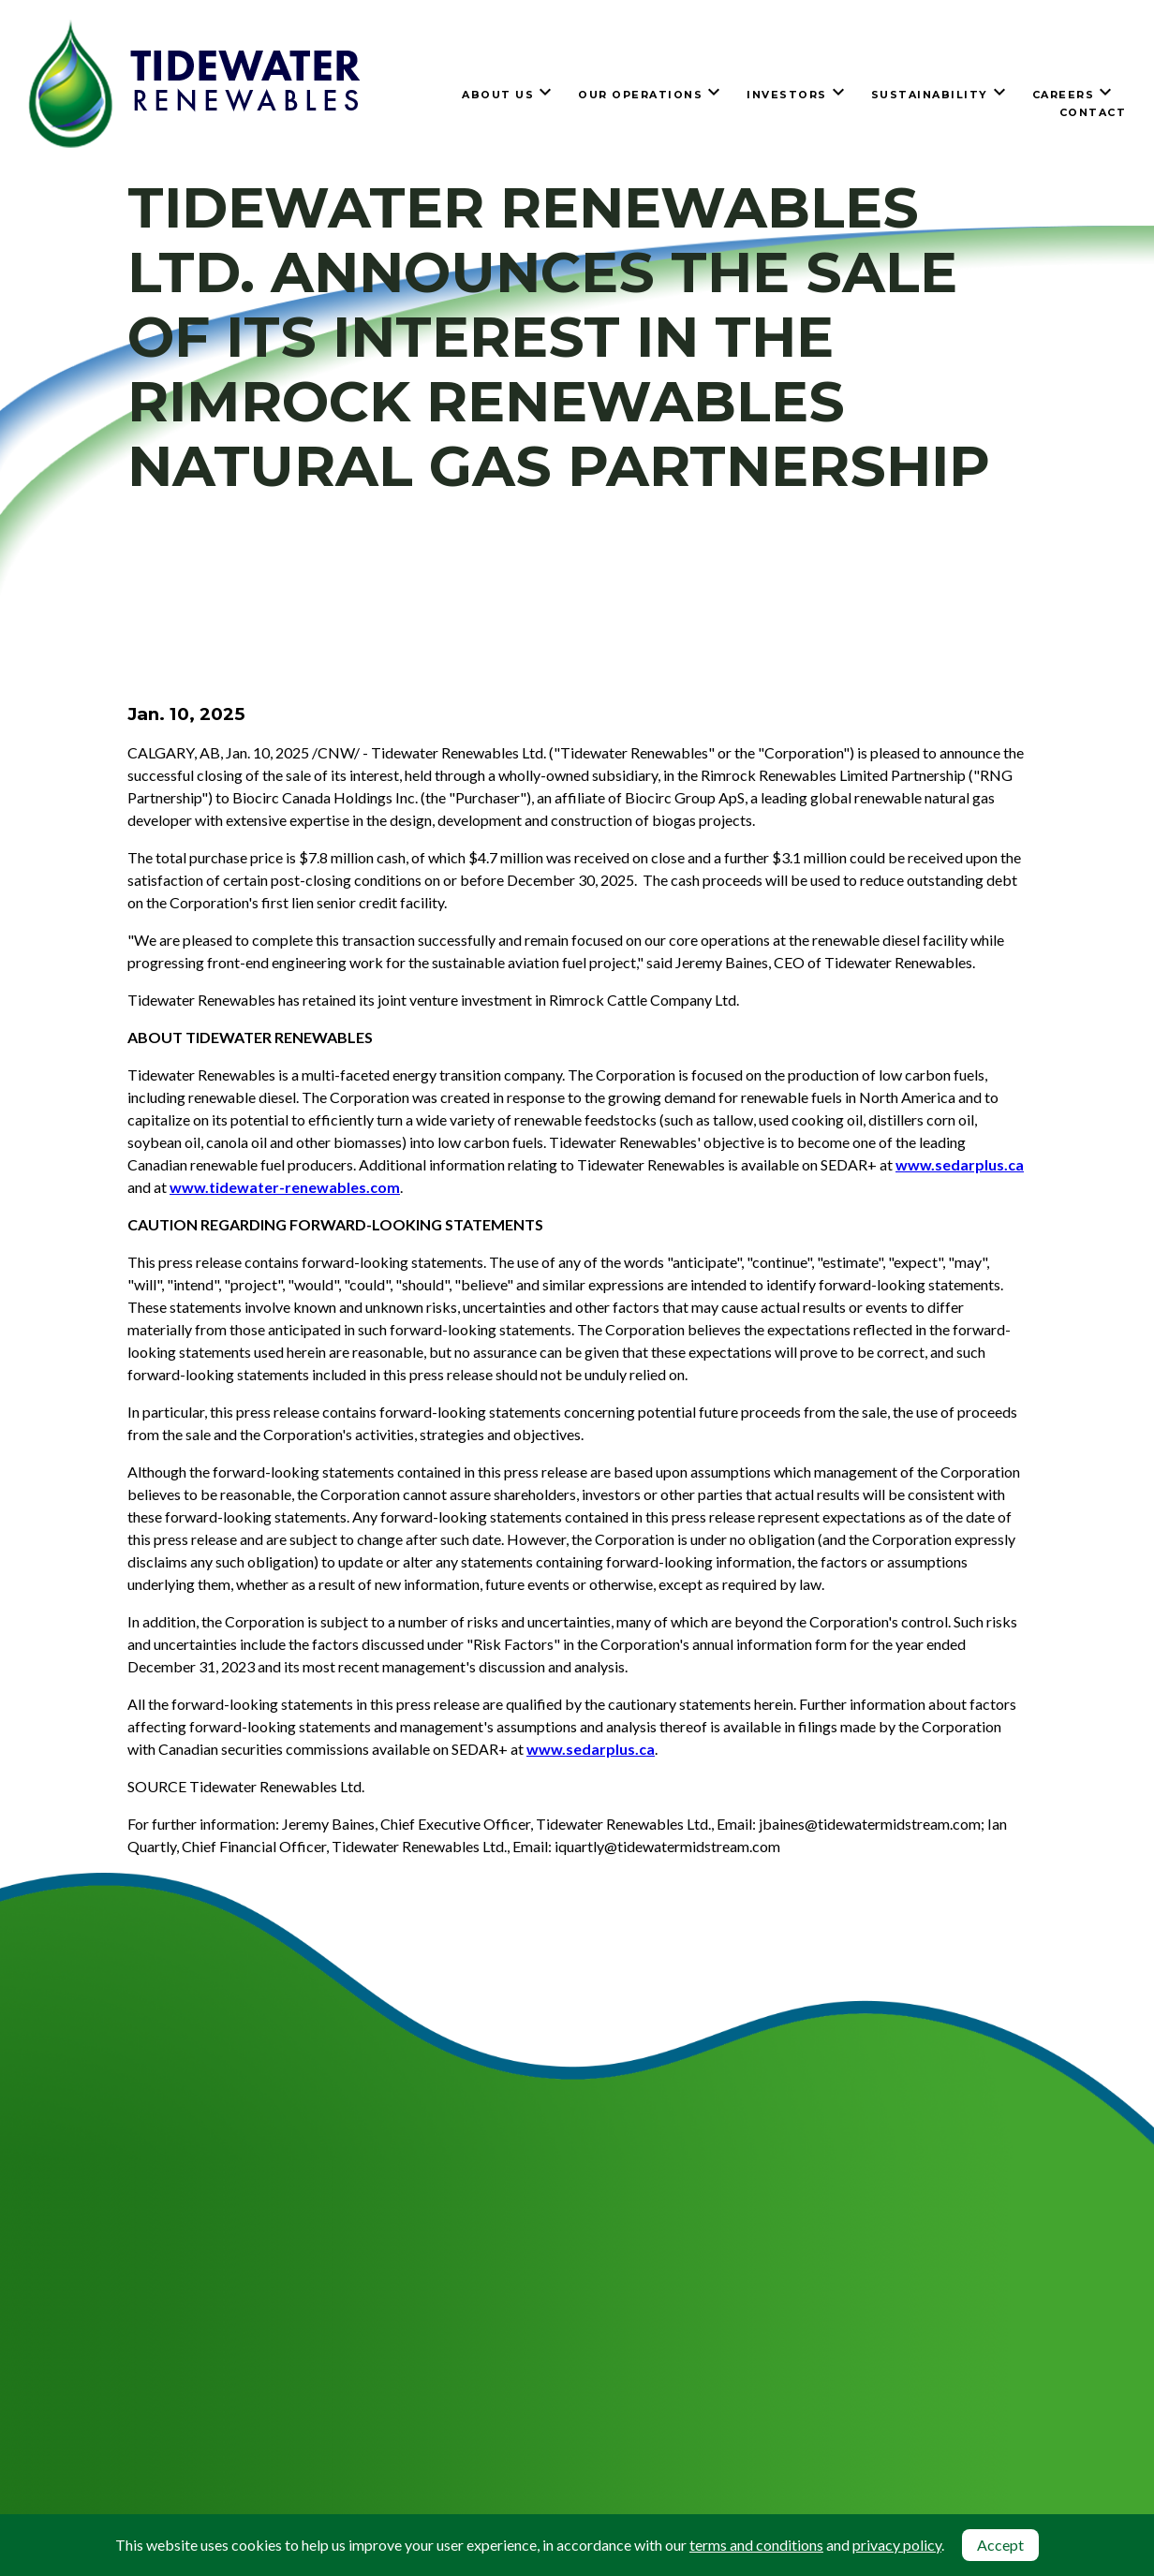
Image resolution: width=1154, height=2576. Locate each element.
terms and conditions (756, 2545)
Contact (1093, 112)
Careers (1063, 94)
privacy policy (896, 2545)
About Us (498, 94)
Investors (787, 94)
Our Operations (640, 94)
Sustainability (929, 94)
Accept (1000, 2545)
